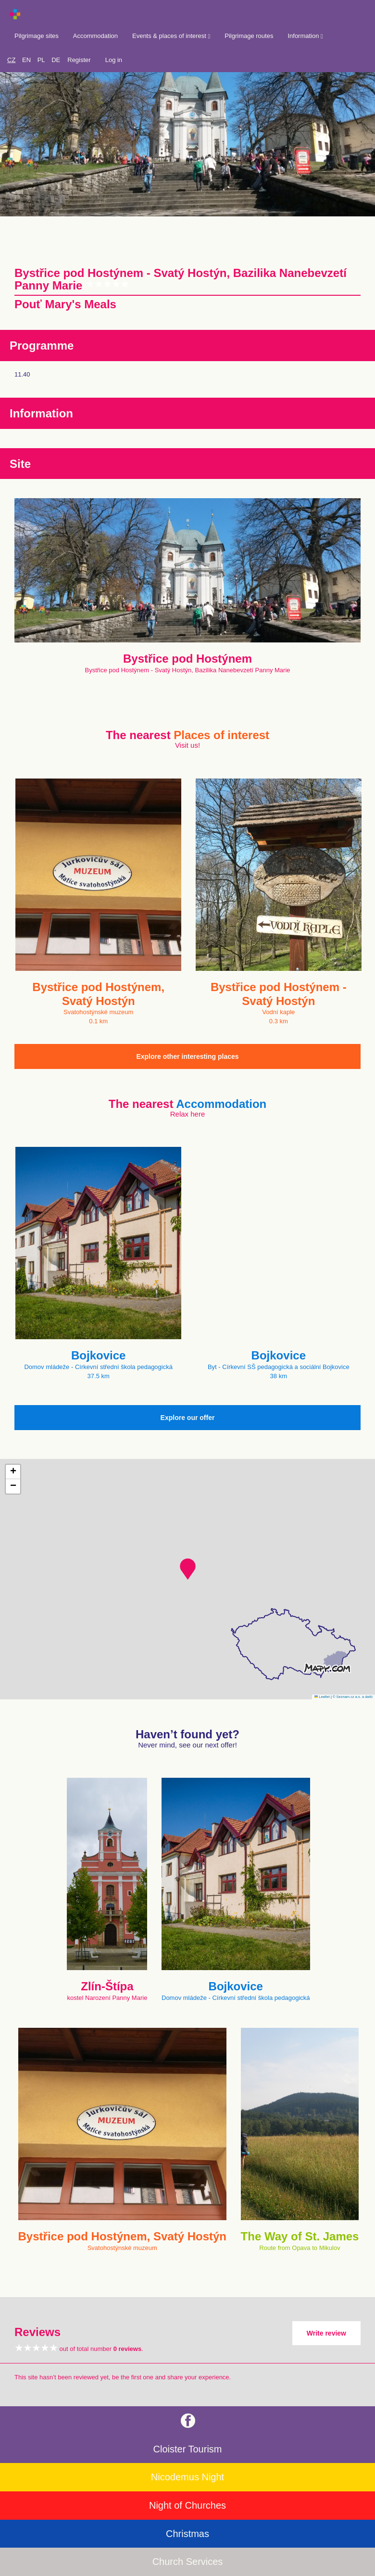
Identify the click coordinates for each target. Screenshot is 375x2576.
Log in (113, 59)
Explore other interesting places (187, 1056)
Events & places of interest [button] (171, 35)
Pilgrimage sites (36, 35)
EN (26, 59)
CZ (11, 59)
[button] (188, 1569)
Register (78, 59)
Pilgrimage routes (249, 35)
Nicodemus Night (187, 2477)
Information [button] (305, 35)
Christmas (187, 2533)
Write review (326, 2333)
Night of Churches (187, 2505)
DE (55, 59)
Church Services (187, 2561)
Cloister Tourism (187, 2449)
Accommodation (95, 35)
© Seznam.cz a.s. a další (353, 1697)
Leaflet (322, 1697)
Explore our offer (188, 1417)
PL (41, 59)
